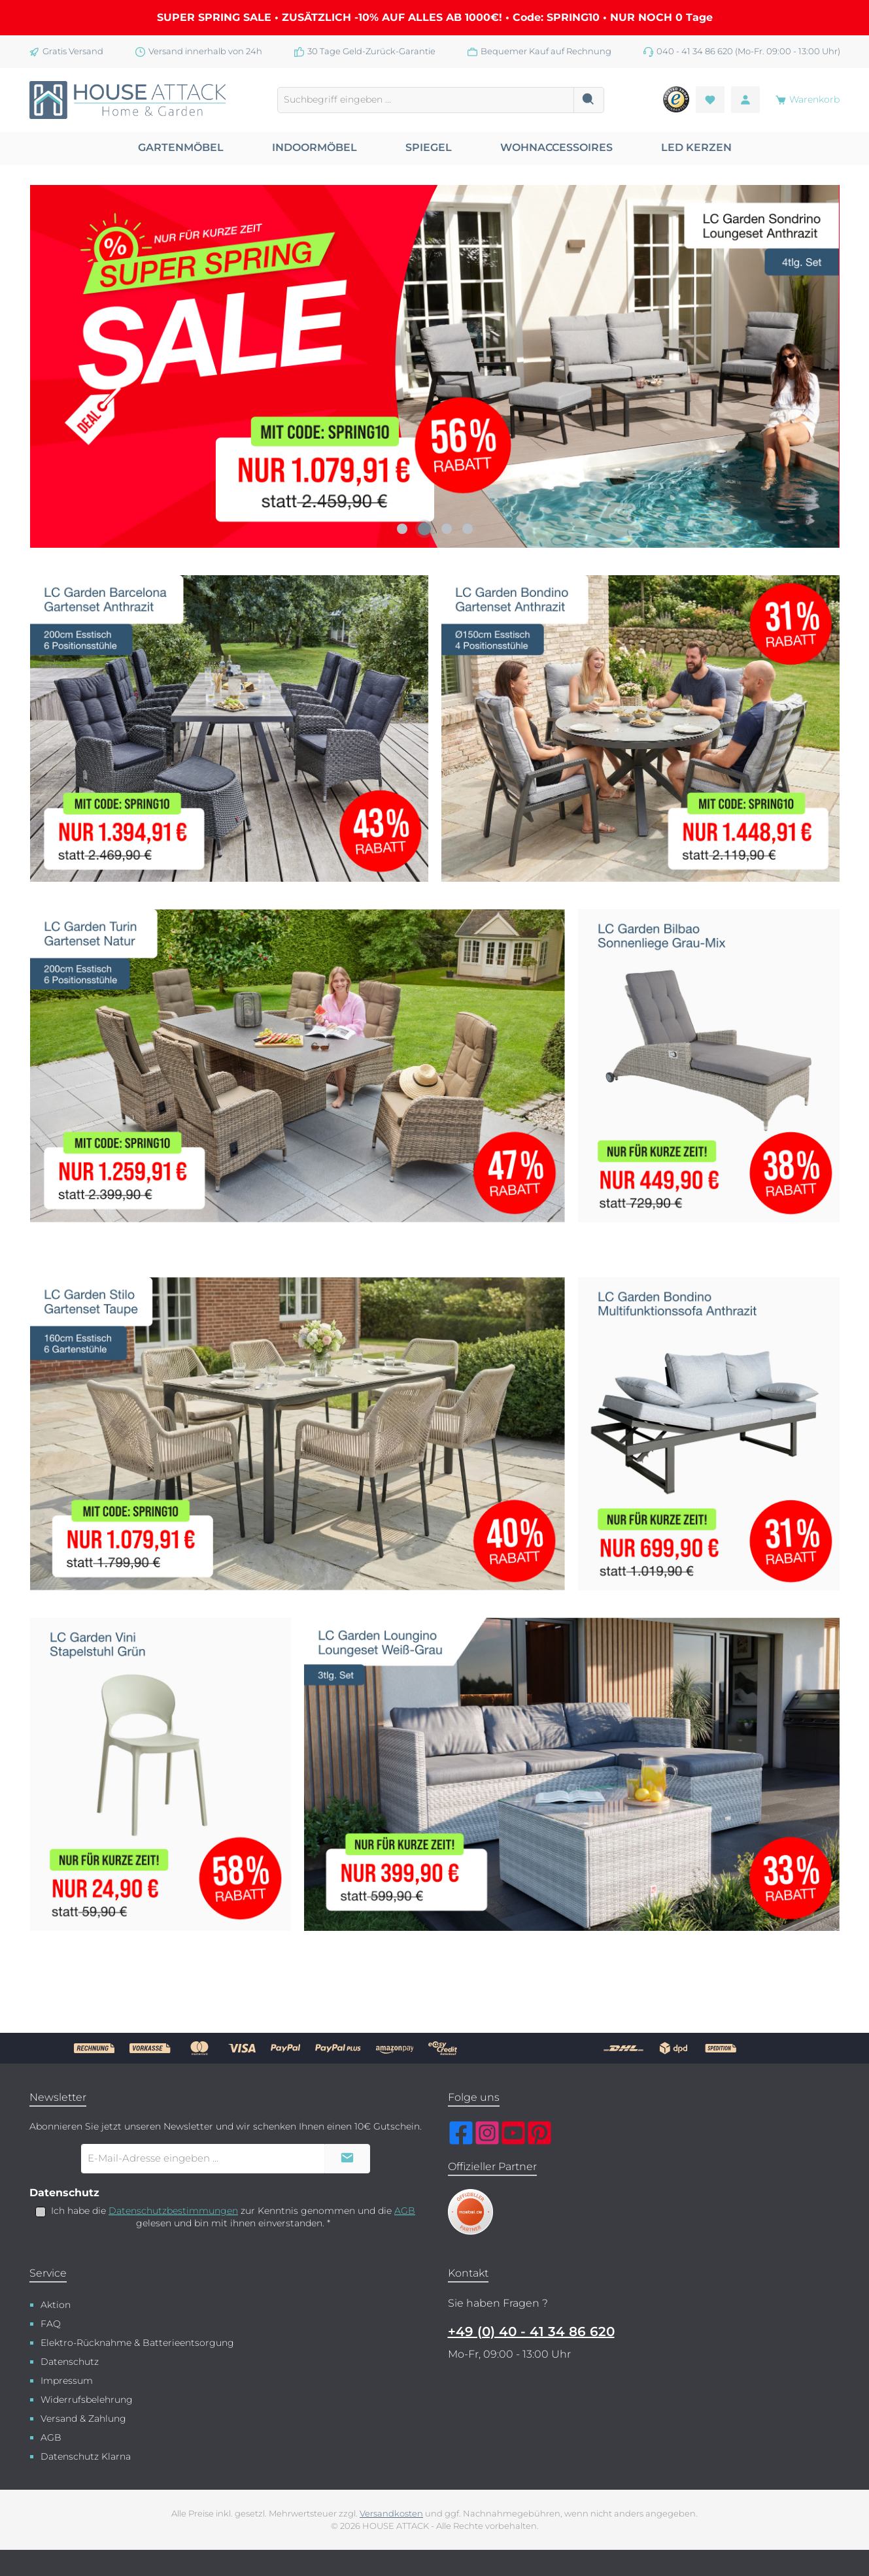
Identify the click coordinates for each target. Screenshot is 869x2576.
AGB (404, 2210)
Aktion (56, 2305)
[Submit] (347, 2158)
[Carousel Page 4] (467, 529)
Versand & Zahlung (83, 2418)
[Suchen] (588, 100)
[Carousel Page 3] (446, 529)
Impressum (67, 2380)
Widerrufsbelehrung (87, 2399)
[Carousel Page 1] (402, 529)
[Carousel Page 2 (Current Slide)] (424, 528)
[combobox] (425, 100)
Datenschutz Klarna (86, 2456)
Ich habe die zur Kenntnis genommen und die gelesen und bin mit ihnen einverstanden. (233, 2217)
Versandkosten (391, 2513)
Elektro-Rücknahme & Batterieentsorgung (137, 2343)
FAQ (51, 2324)
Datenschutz (70, 2361)
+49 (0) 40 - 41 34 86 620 (531, 2331)
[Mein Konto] (745, 99)
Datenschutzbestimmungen (173, 2210)
